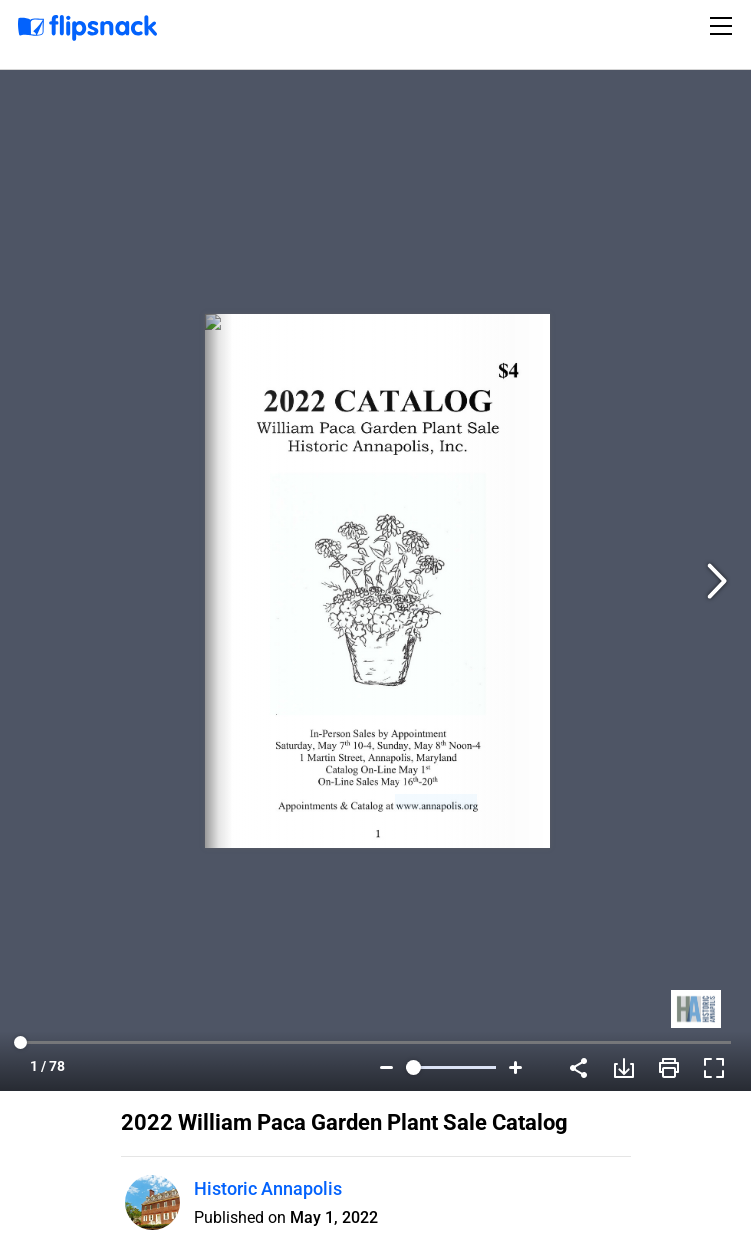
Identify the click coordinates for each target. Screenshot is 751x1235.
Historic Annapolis (268, 1188)
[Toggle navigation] (724, 26)
